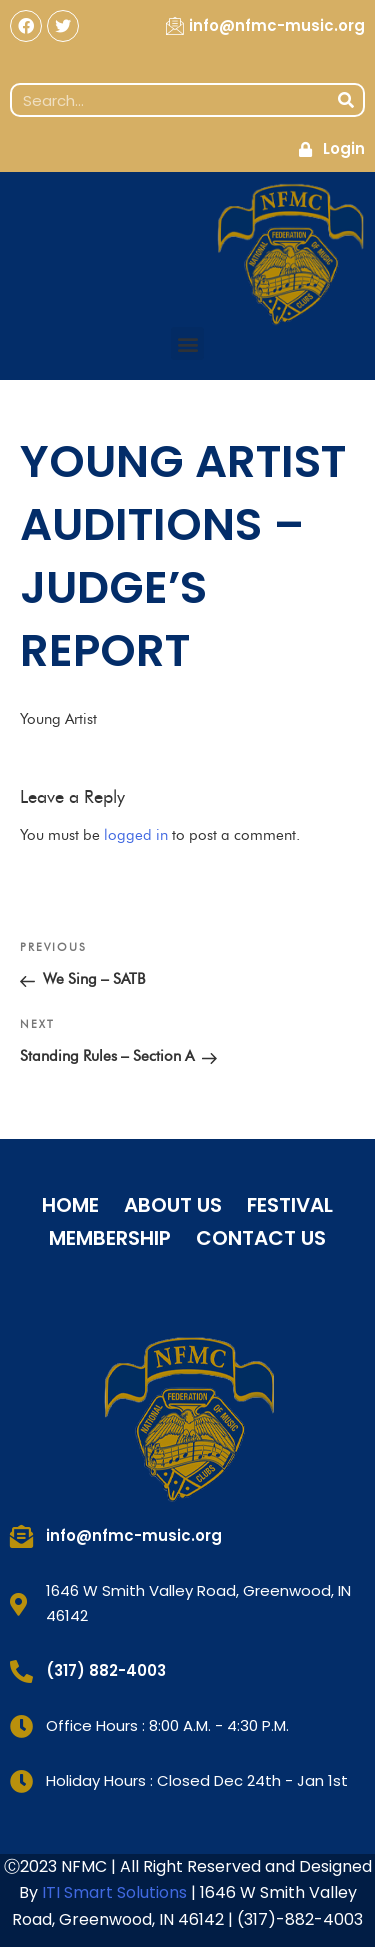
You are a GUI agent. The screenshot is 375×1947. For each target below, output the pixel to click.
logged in (136, 835)
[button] (187, 343)
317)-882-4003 (303, 1919)
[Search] (346, 100)
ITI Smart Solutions (116, 1892)
